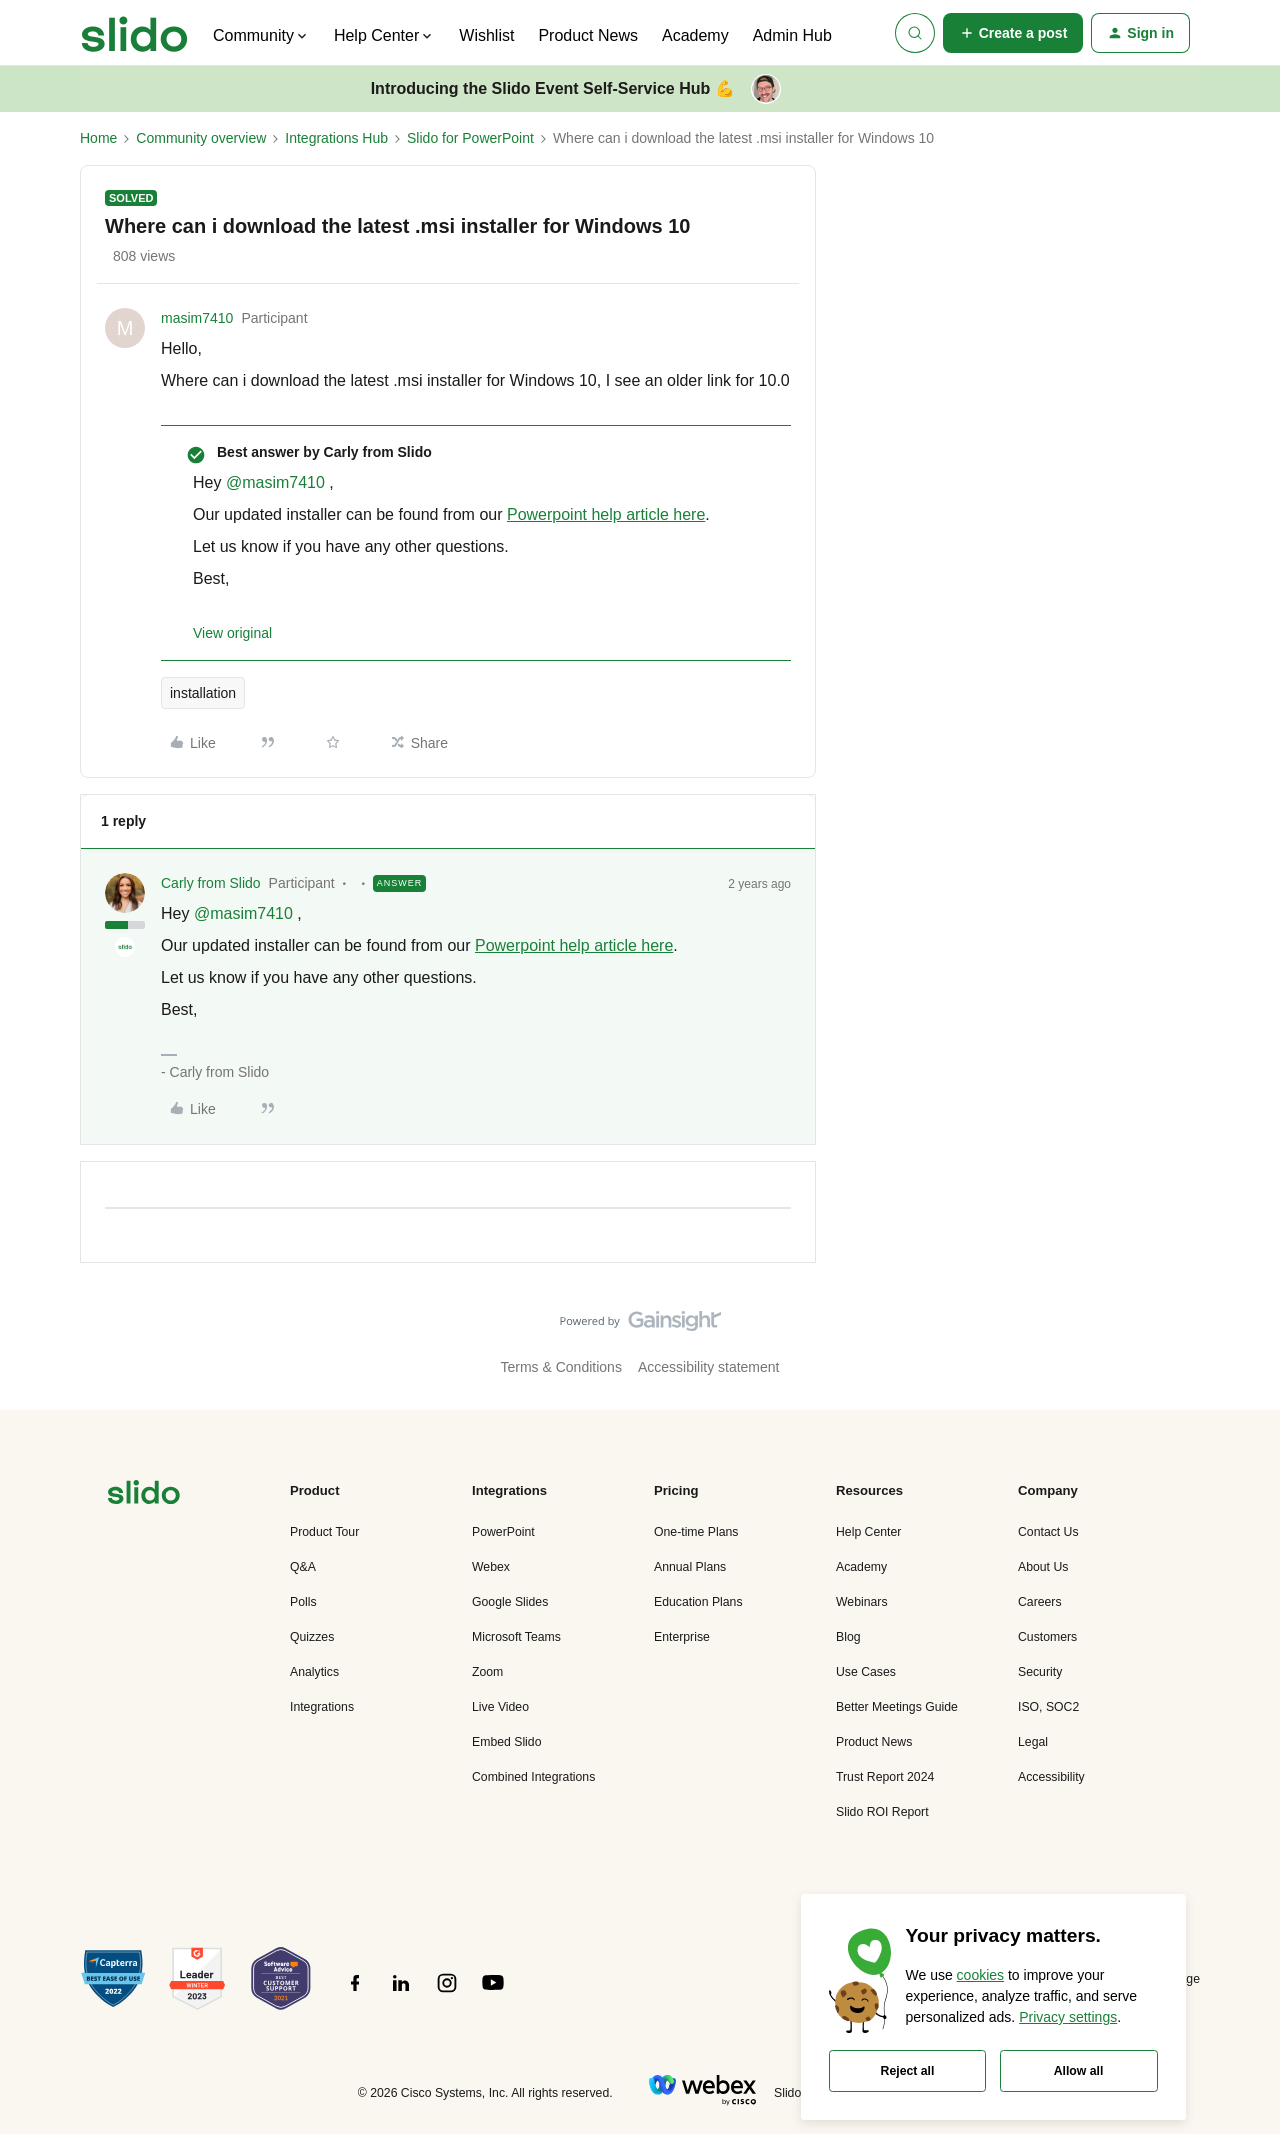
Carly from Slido (211, 883)
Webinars (862, 1602)
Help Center (868, 1532)
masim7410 (197, 318)
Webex (491, 1567)
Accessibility (1051, 1777)
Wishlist (486, 35)
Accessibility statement (709, 1367)
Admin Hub (792, 35)
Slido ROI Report (882, 1812)
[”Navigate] (144, 1495)
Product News (588, 35)
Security (1040, 1672)
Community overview (201, 138)
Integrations (322, 1707)
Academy (695, 35)
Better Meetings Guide (897, 1707)
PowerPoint (503, 1532)
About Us (1043, 1567)
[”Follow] (355, 1994)
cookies (980, 1975)
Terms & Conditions (561, 1367)
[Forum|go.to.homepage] (134, 33)
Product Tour (324, 1532)
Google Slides (510, 1602)
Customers (1047, 1637)
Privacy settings (1068, 2017)
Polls (303, 1602)
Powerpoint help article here (606, 514)
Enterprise (682, 1637)
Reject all (908, 2071)
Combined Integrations (533, 1777)
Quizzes (312, 1637)
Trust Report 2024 (885, 1777)
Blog (848, 1637)
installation (203, 693)
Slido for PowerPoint (470, 138)
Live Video (500, 1707)
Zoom (487, 1672)
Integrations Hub (336, 138)
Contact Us (1048, 1532)
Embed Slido (506, 1742)
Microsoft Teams (516, 1637)
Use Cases (866, 1672)
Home (98, 138)
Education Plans (698, 1602)
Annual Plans (690, 1567)
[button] (1013, 33)
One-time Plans (696, 1532)
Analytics (314, 1672)
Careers (1040, 1602)
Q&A (303, 1567)
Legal (1033, 1742)
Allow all (1079, 2071)
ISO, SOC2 (1048, 1707)
